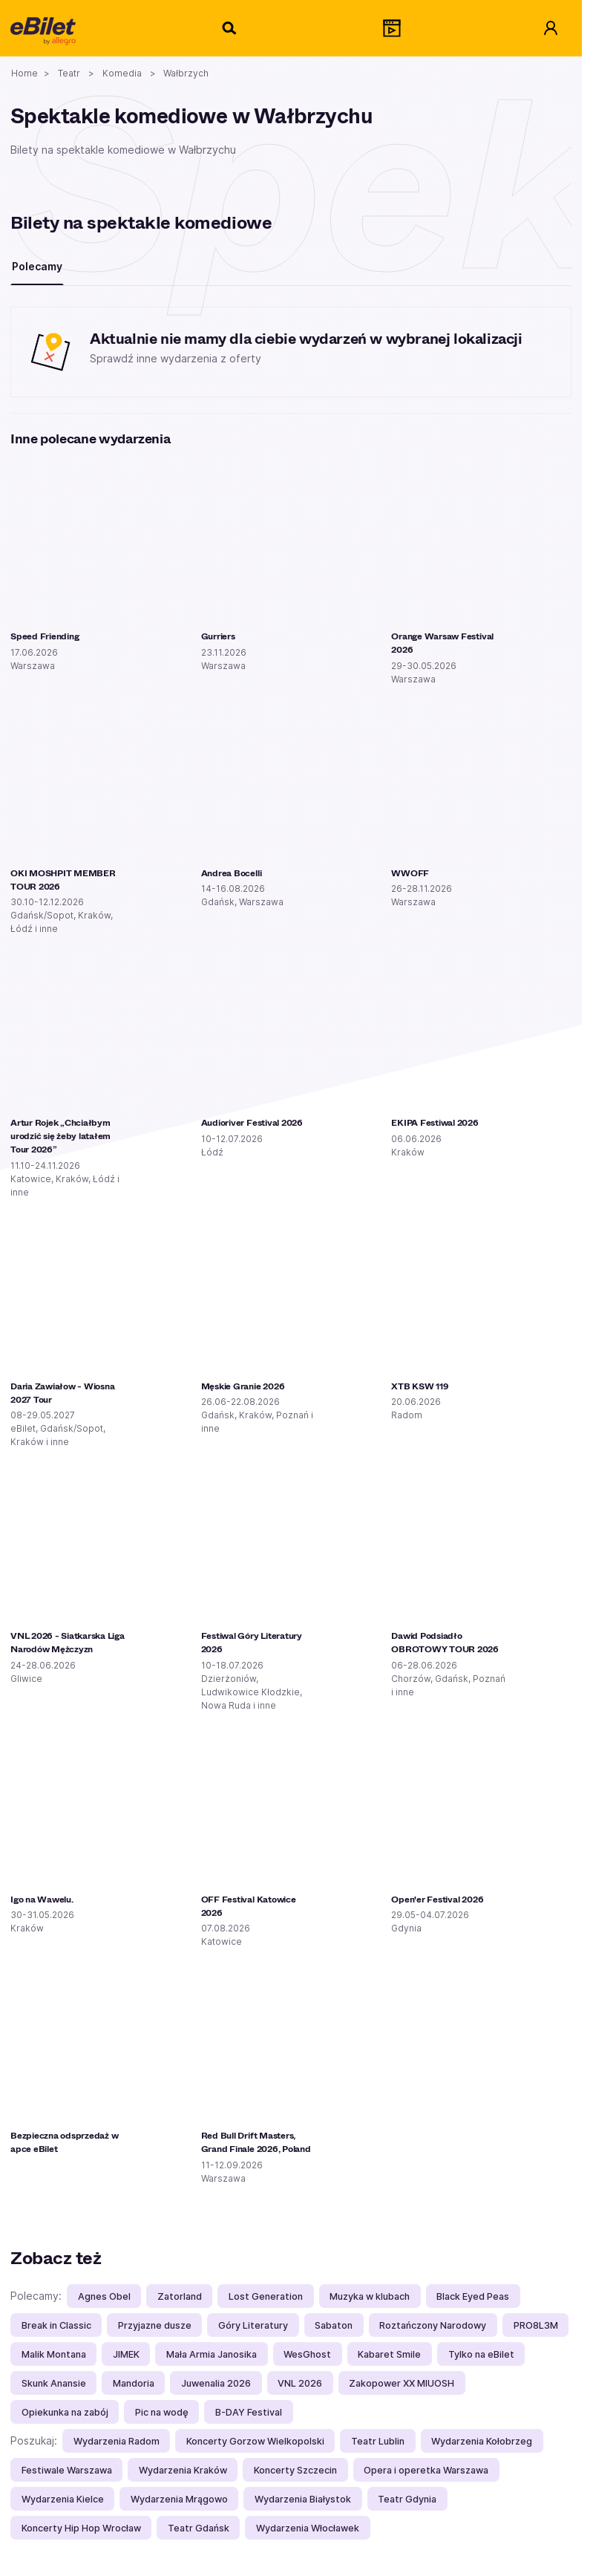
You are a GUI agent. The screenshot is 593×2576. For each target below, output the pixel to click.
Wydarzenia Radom (116, 2441)
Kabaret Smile (389, 2354)
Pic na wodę (162, 2412)
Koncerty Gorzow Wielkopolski (255, 2441)
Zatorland (179, 2296)
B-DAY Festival (248, 2412)
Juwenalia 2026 (216, 2383)
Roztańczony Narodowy (432, 2325)
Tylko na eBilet (481, 2354)
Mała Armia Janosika (211, 2354)
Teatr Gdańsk (198, 2528)
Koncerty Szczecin (295, 2470)
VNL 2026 (300, 2383)
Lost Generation (266, 2296)
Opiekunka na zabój (65, 2412)
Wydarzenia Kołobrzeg (481, 2441)
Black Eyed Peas (472, 2296)
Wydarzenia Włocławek (307, 2528)
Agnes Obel (104, 2296)
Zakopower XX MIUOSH (401, 2383)
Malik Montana (54, 2354)
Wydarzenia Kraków (183, 2470)
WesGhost (307, 2354)
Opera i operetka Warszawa (426, 2470)
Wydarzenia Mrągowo (179, 2499)
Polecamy (37, 266)
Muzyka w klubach (370, 2296)
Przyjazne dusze (154, 2325)
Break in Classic (56, 2325)
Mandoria (133, 2383)
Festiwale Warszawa (67, 2470)
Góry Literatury (253, 2325)
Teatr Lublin (377, 2441)
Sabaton (334, 2325)
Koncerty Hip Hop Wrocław (81, 2528)
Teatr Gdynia (407, 2499)
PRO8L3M (536, 2325)
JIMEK (126, 2354)
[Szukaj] (230, 28)
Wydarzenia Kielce (63, 2499)
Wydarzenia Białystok (303, 2499)
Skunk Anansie (54, 2383)
